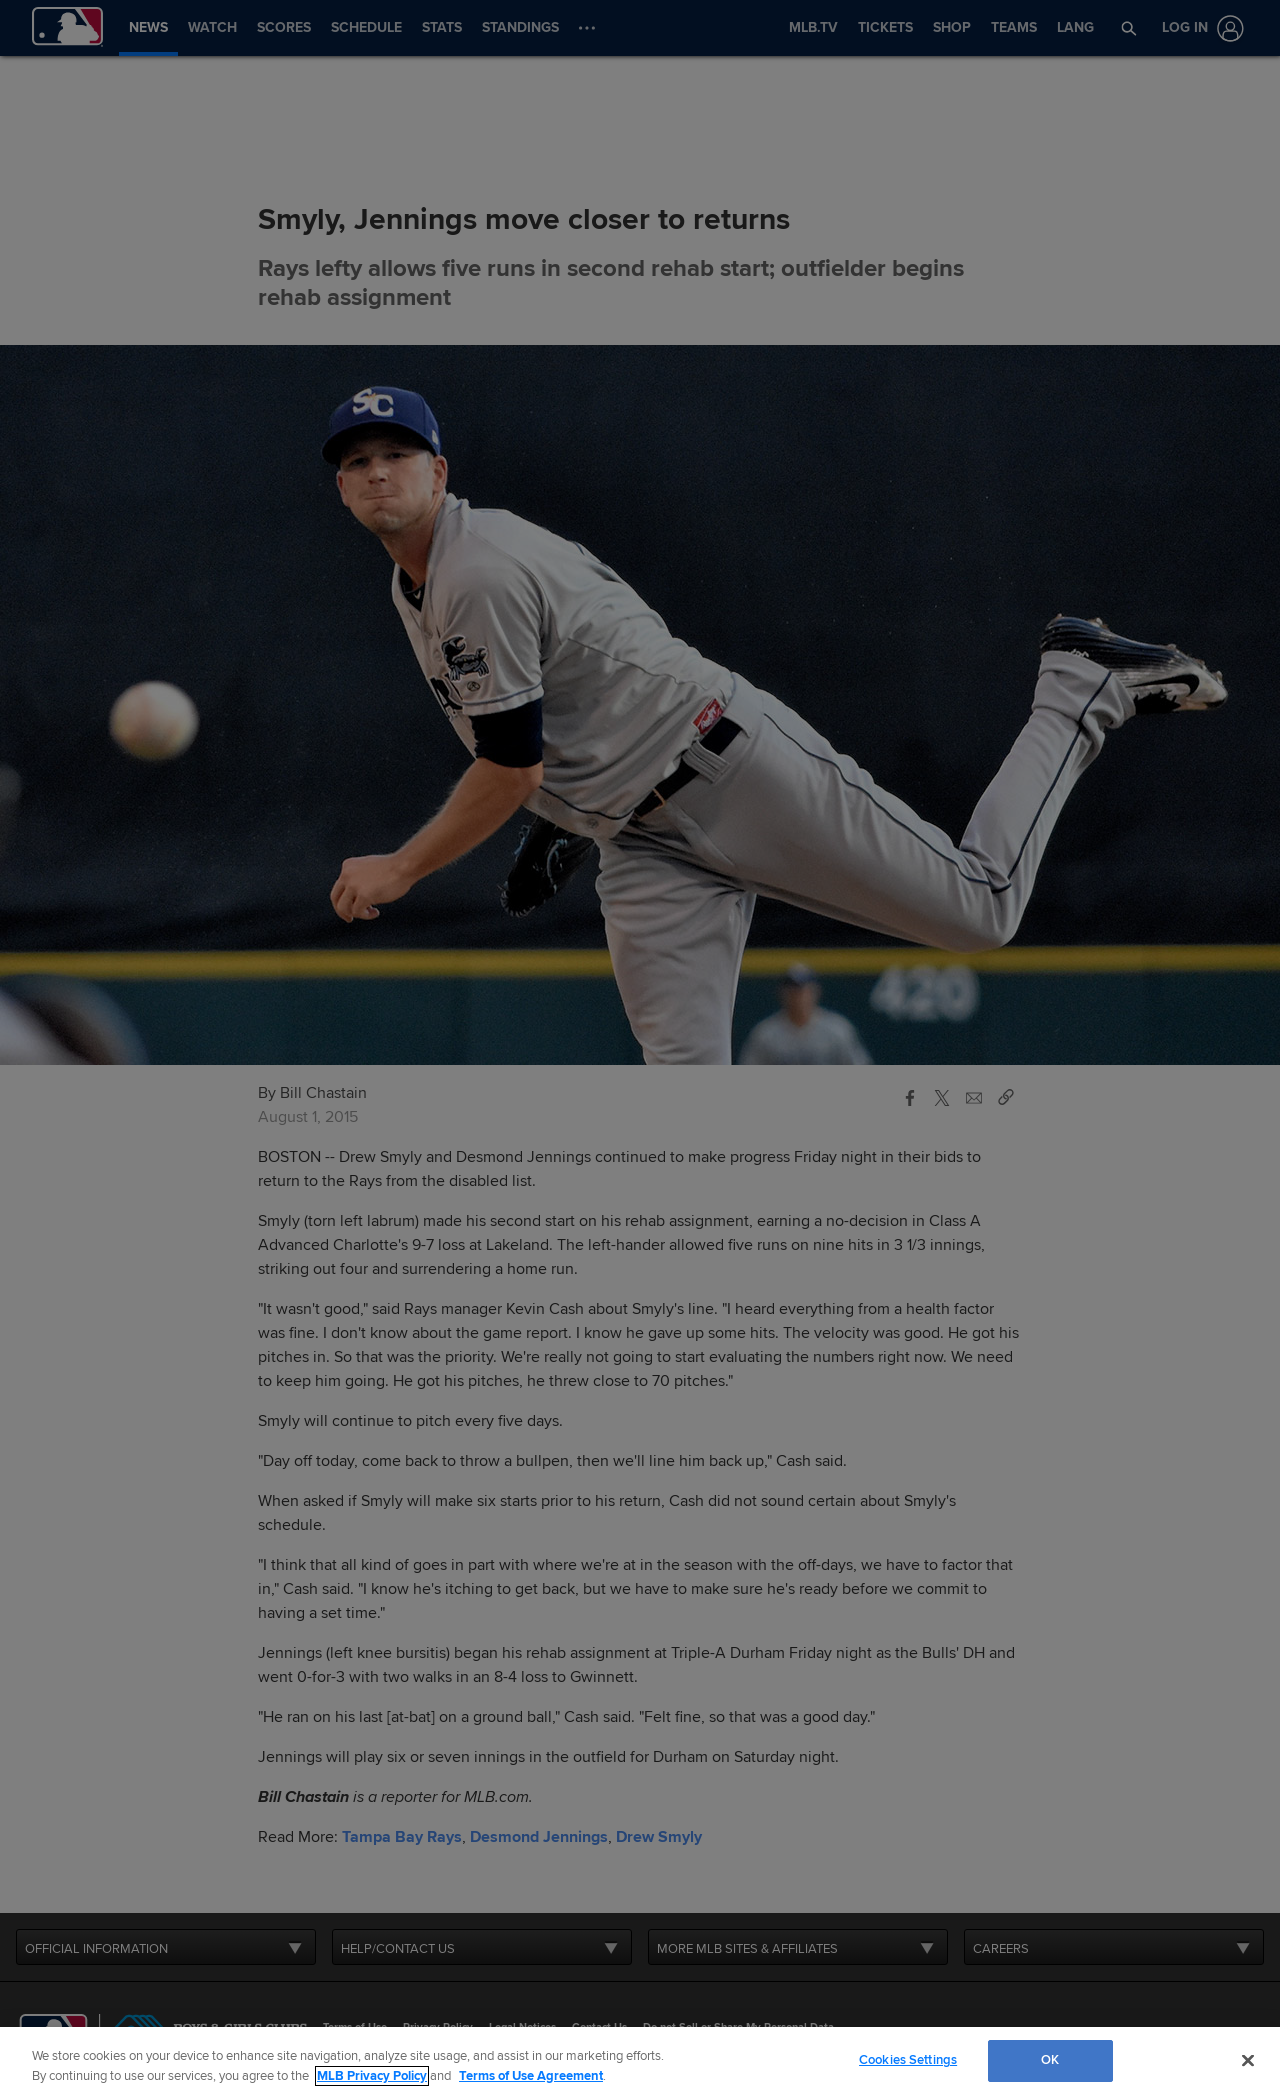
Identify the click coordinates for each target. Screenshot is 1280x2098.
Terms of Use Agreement (531, 2076)
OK (1050, 2060)
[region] (640, 2062)
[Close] (1248, 2060)
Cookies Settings (908, 2060)
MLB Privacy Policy (372, 2076)
